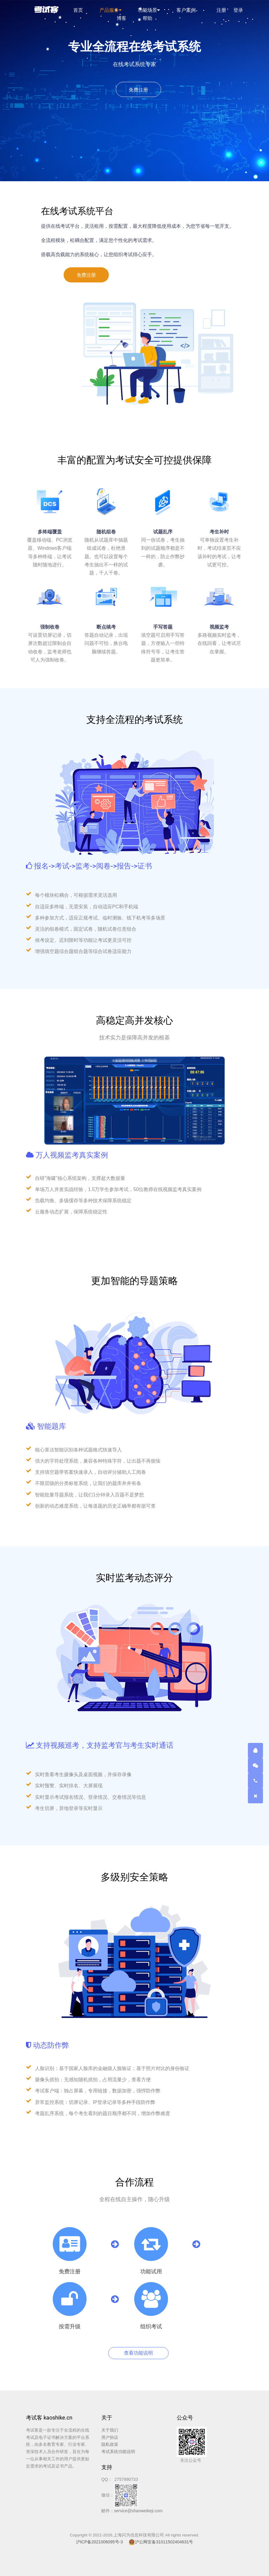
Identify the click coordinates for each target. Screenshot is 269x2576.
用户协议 (109, 2437)
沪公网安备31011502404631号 (161, 2541)
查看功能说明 (138, 2353)
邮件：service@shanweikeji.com (132, 2510)
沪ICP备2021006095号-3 (99, 2541)
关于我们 (109, 2430)
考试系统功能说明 (118, 2451)
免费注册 (138, 90)
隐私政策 (109, 2444)
